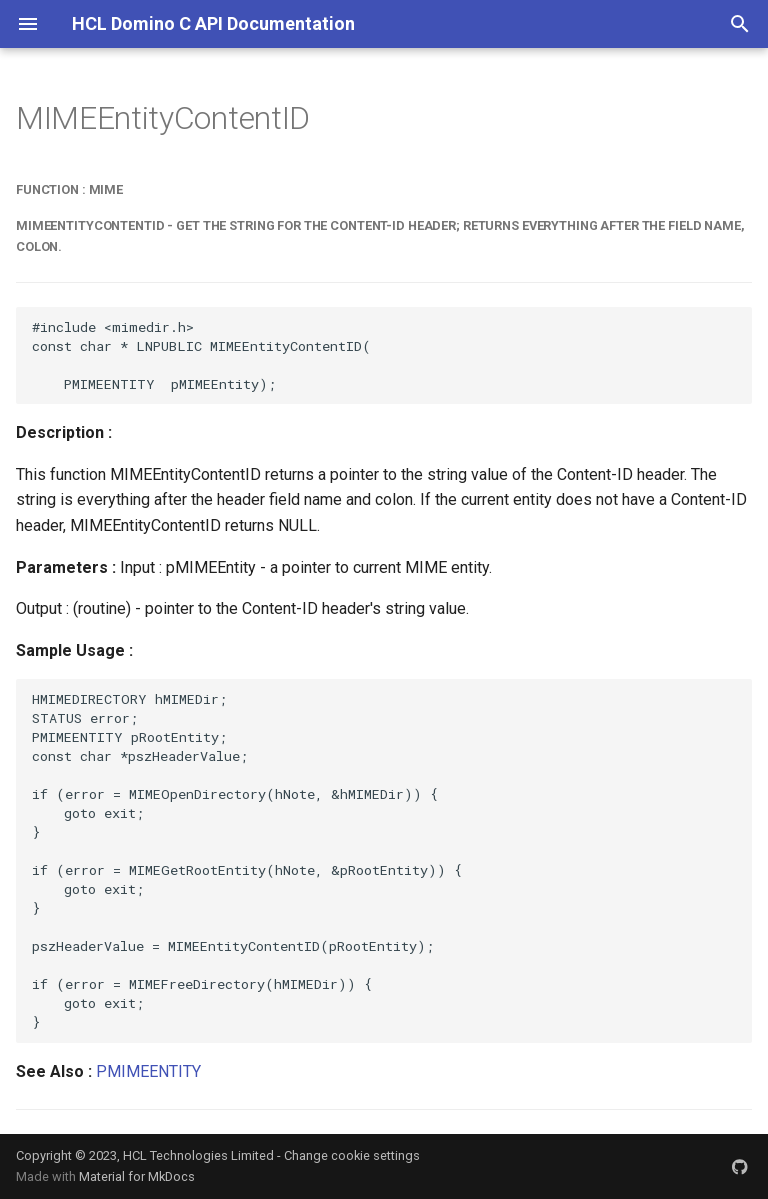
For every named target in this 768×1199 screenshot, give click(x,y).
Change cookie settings (352, 1155)
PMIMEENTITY (148, 1071)
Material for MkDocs (137, 1176)
